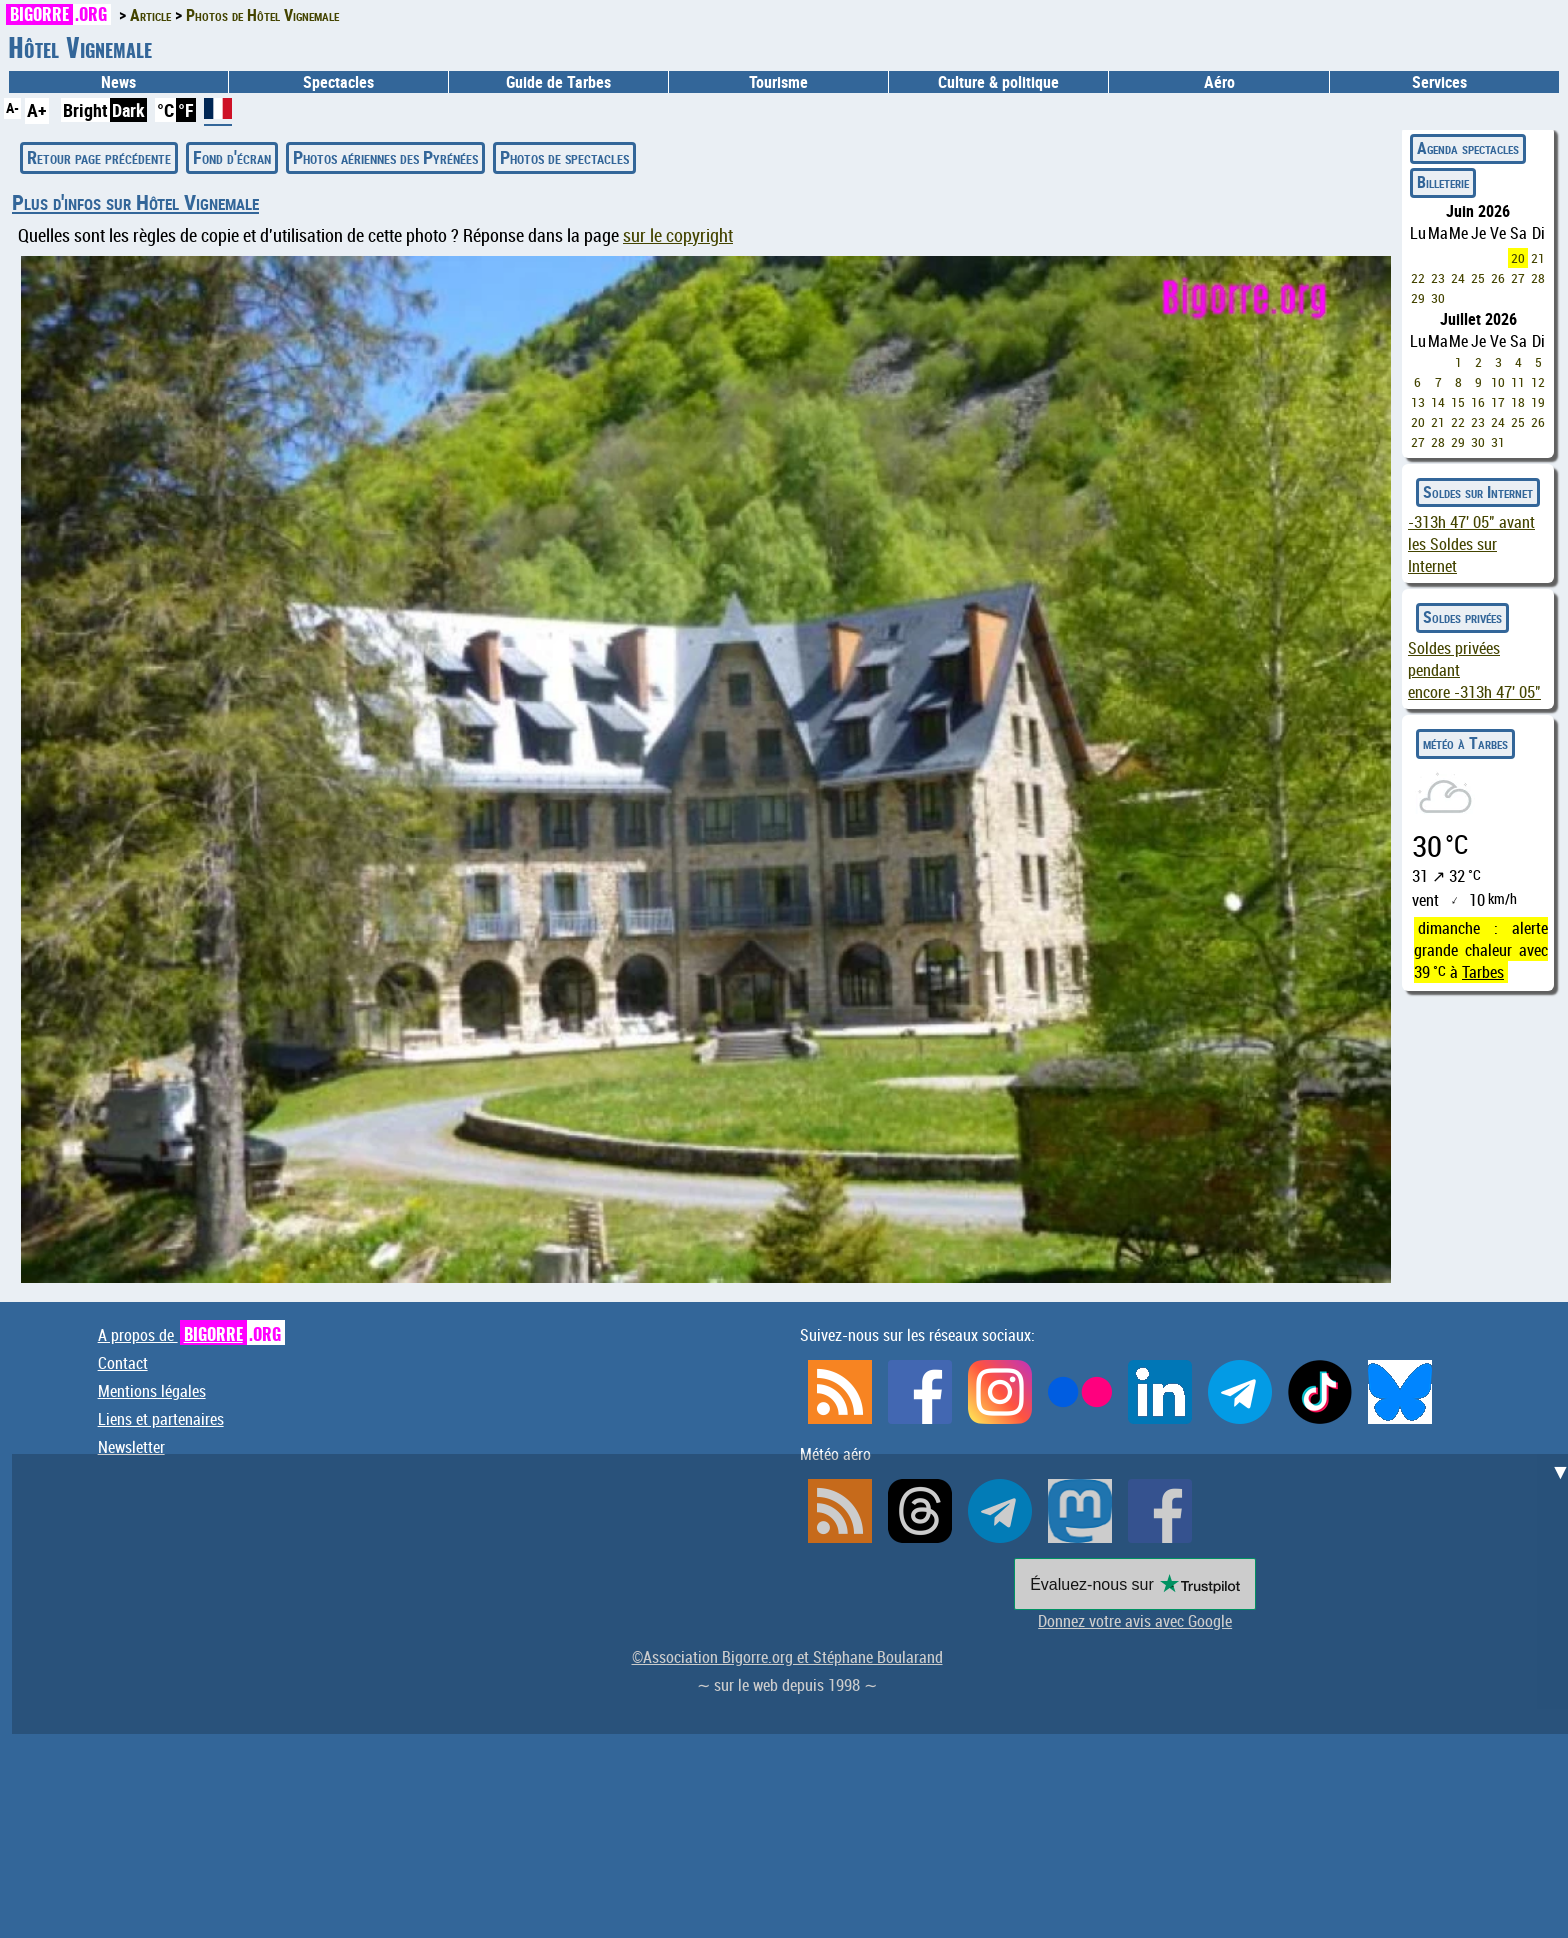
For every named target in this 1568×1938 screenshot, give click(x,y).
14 (1438, 402)
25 (1478, 278)
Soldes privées (1462, 617)
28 (1538, 278)
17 (1498, 402)
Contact (123, 1363)
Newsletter (131, 1447)
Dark (128, 110)
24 (1458, 278)
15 (1458, 402)
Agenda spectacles (1468, 148)
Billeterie (1443, 182)
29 (1418, 298)
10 (1498, 382)
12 (1538, 382)
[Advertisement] (796, 1594)
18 (1518, 402)
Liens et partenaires (161, 1419)
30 (1438, 298)
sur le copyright (678, 235)
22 (1418, 278)
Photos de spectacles (564, 157)
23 (1438, 278)
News (118, 82)
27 (1518, 278)
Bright (85, 110)
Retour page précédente (99, 157)
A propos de (191, 1335)
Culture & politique (998, 82)
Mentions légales (152, 1391)
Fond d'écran (232, 157)
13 (1418, 402)
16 (1478, 402)
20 (1518, 258)
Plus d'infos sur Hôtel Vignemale (135, 202)
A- (12, 107)
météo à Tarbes (1465, 743)
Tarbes (1483, 972)
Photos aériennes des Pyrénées (385, 157)
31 (1498, 442)
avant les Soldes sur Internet (1471, 544)
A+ (37, 110)
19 (1538, 402)
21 (1538, 258)
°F (186, 110)
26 (1498, 278)
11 (1518, 382)
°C (165, 110)
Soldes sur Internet (1478, 492)
